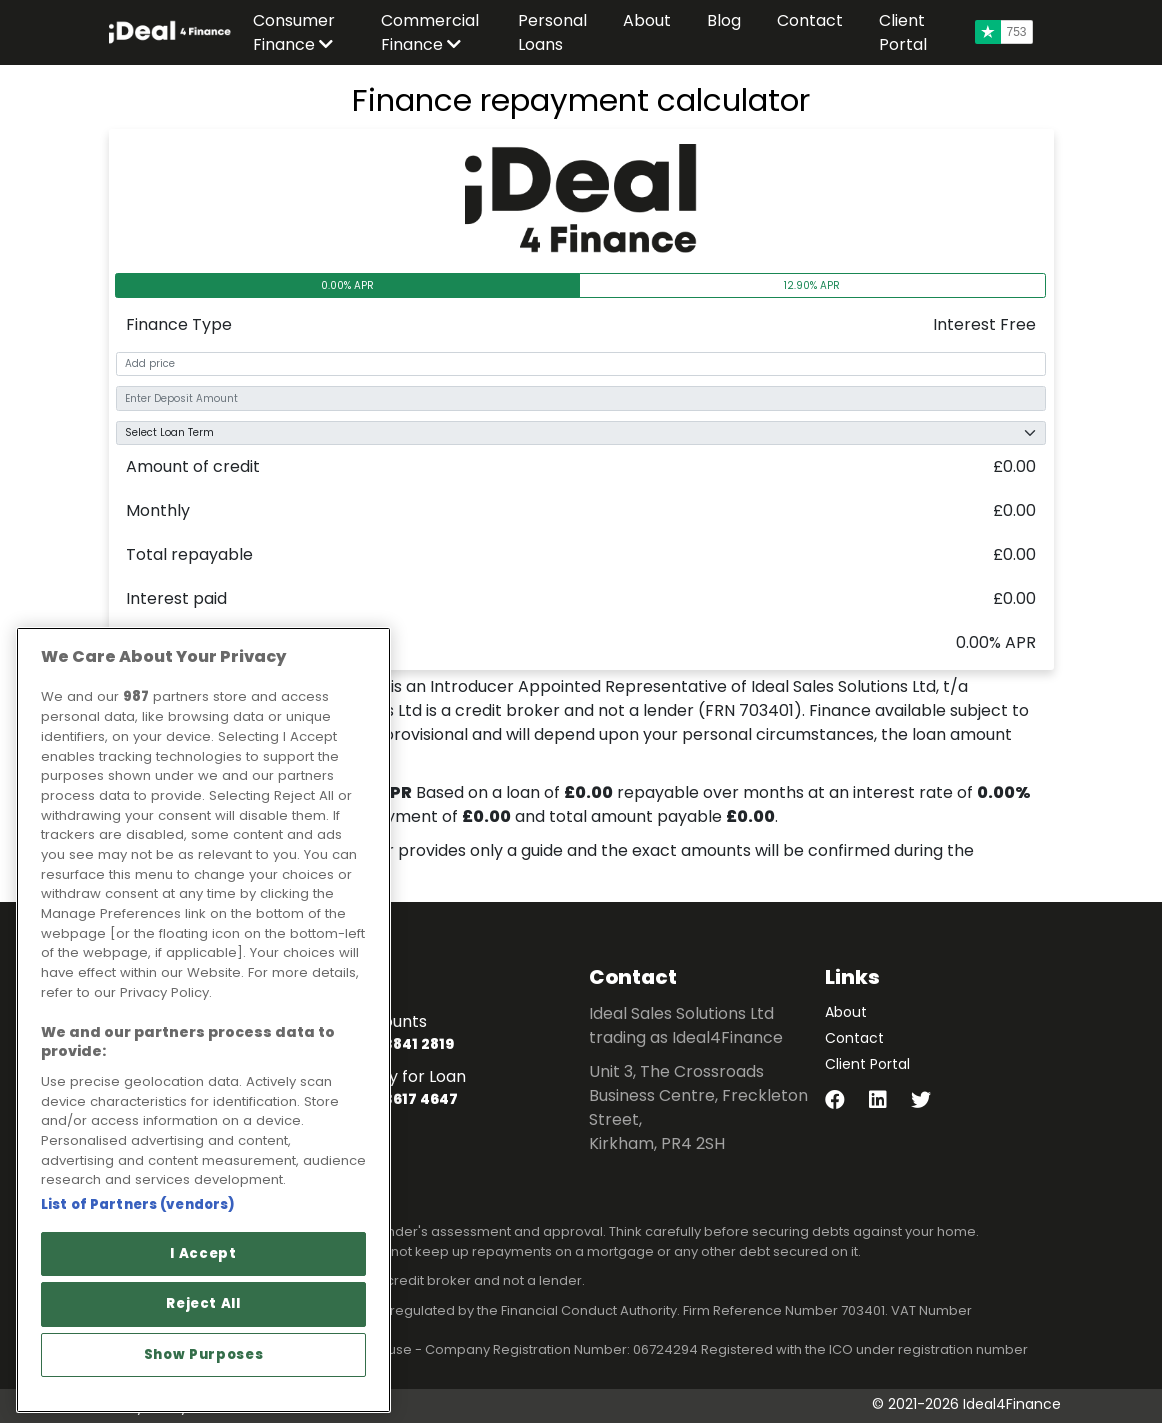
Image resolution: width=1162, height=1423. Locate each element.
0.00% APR (347, 285)
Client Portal (867, 1064)
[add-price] (581, 364)
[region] (203, 1020)
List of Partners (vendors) (138, 1204)
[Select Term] (581, 433)
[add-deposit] (581, 398)
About (846, 1012)
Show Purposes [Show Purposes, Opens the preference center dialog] (204, 1354)
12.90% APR (812, 285)
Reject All (203, 1303)
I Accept (203, 1253)
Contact (854, 1038)
